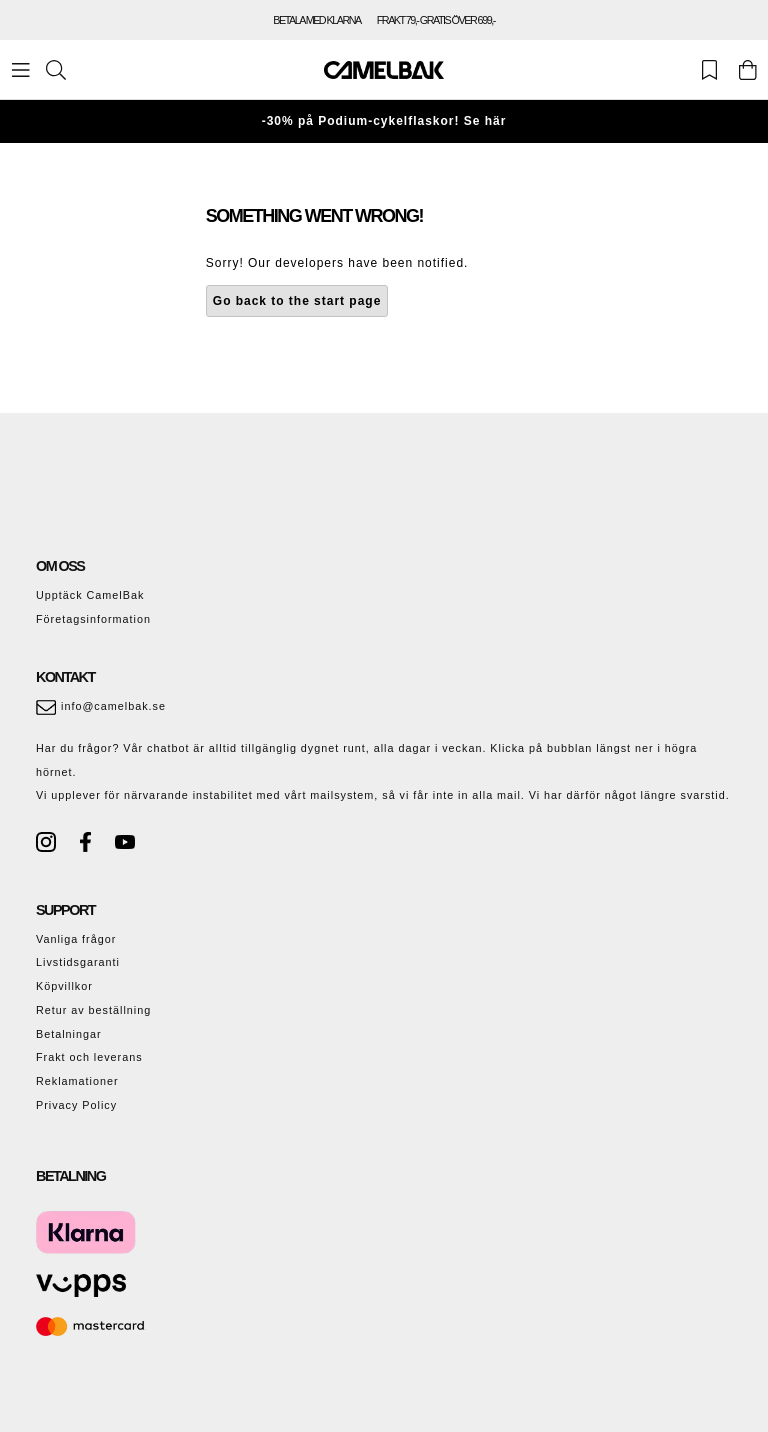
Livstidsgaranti (78, 962)
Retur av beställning (93, 1010)
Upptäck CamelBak (90, 595)
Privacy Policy (76, 1105)
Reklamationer (77, 1081)
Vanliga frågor (76, 939)
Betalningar (69, 1034)
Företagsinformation (93, 619)
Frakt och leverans (89, 1057)
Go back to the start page (297, 301)
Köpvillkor (64, 986)
